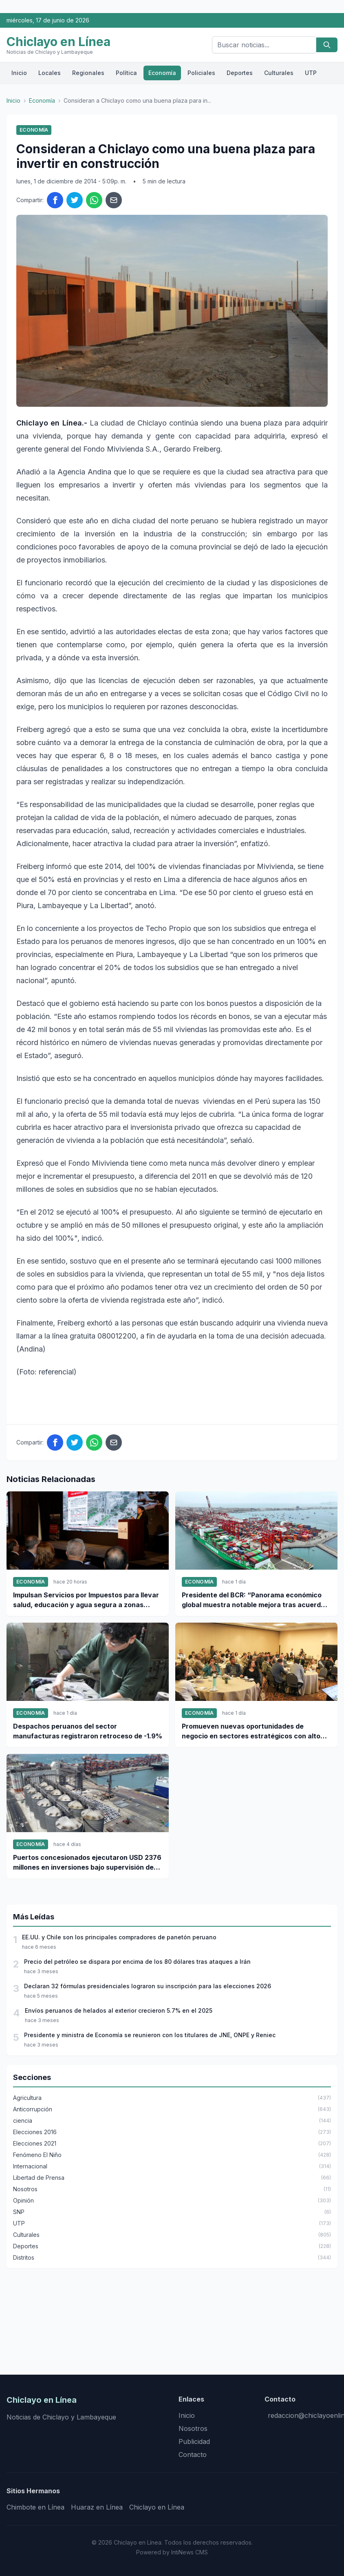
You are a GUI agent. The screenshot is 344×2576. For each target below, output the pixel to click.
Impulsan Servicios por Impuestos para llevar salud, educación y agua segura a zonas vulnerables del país (86, 1600)
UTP (311, 72)
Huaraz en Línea (97, 2507)
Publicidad (194, 2441)
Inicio (19, 72)
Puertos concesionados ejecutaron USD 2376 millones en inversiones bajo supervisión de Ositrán (87, 1862)
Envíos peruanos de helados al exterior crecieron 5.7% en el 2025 (118, 2010)
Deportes (240, 72)
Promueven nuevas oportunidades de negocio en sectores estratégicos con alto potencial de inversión (251, 1731)
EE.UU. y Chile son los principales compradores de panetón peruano (119, 1937)
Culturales (278, 72)
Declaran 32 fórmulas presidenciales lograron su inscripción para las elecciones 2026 (147, 1986)
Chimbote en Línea (35, 2507)
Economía (162, 72)
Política (126, 72)
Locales (49, 72)
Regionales (88, 72)
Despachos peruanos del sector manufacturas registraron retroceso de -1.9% (87, 1731)
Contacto (193, 2454)
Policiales (201, 72)
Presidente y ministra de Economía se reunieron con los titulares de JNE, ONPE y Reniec (150, 2034)
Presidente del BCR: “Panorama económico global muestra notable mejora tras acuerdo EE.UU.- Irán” (253, 1600)
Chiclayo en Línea (156, 2507)
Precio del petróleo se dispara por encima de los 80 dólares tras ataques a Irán (137, 1961)
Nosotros (193, 2428)
